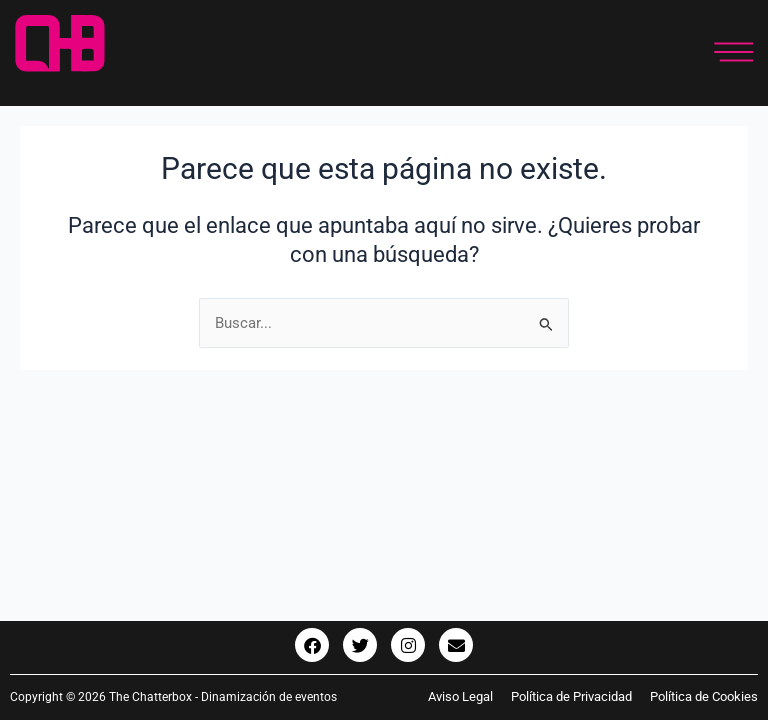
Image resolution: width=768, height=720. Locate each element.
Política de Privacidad (571, 696)
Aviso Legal (469, 696)
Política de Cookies (704, 696)
